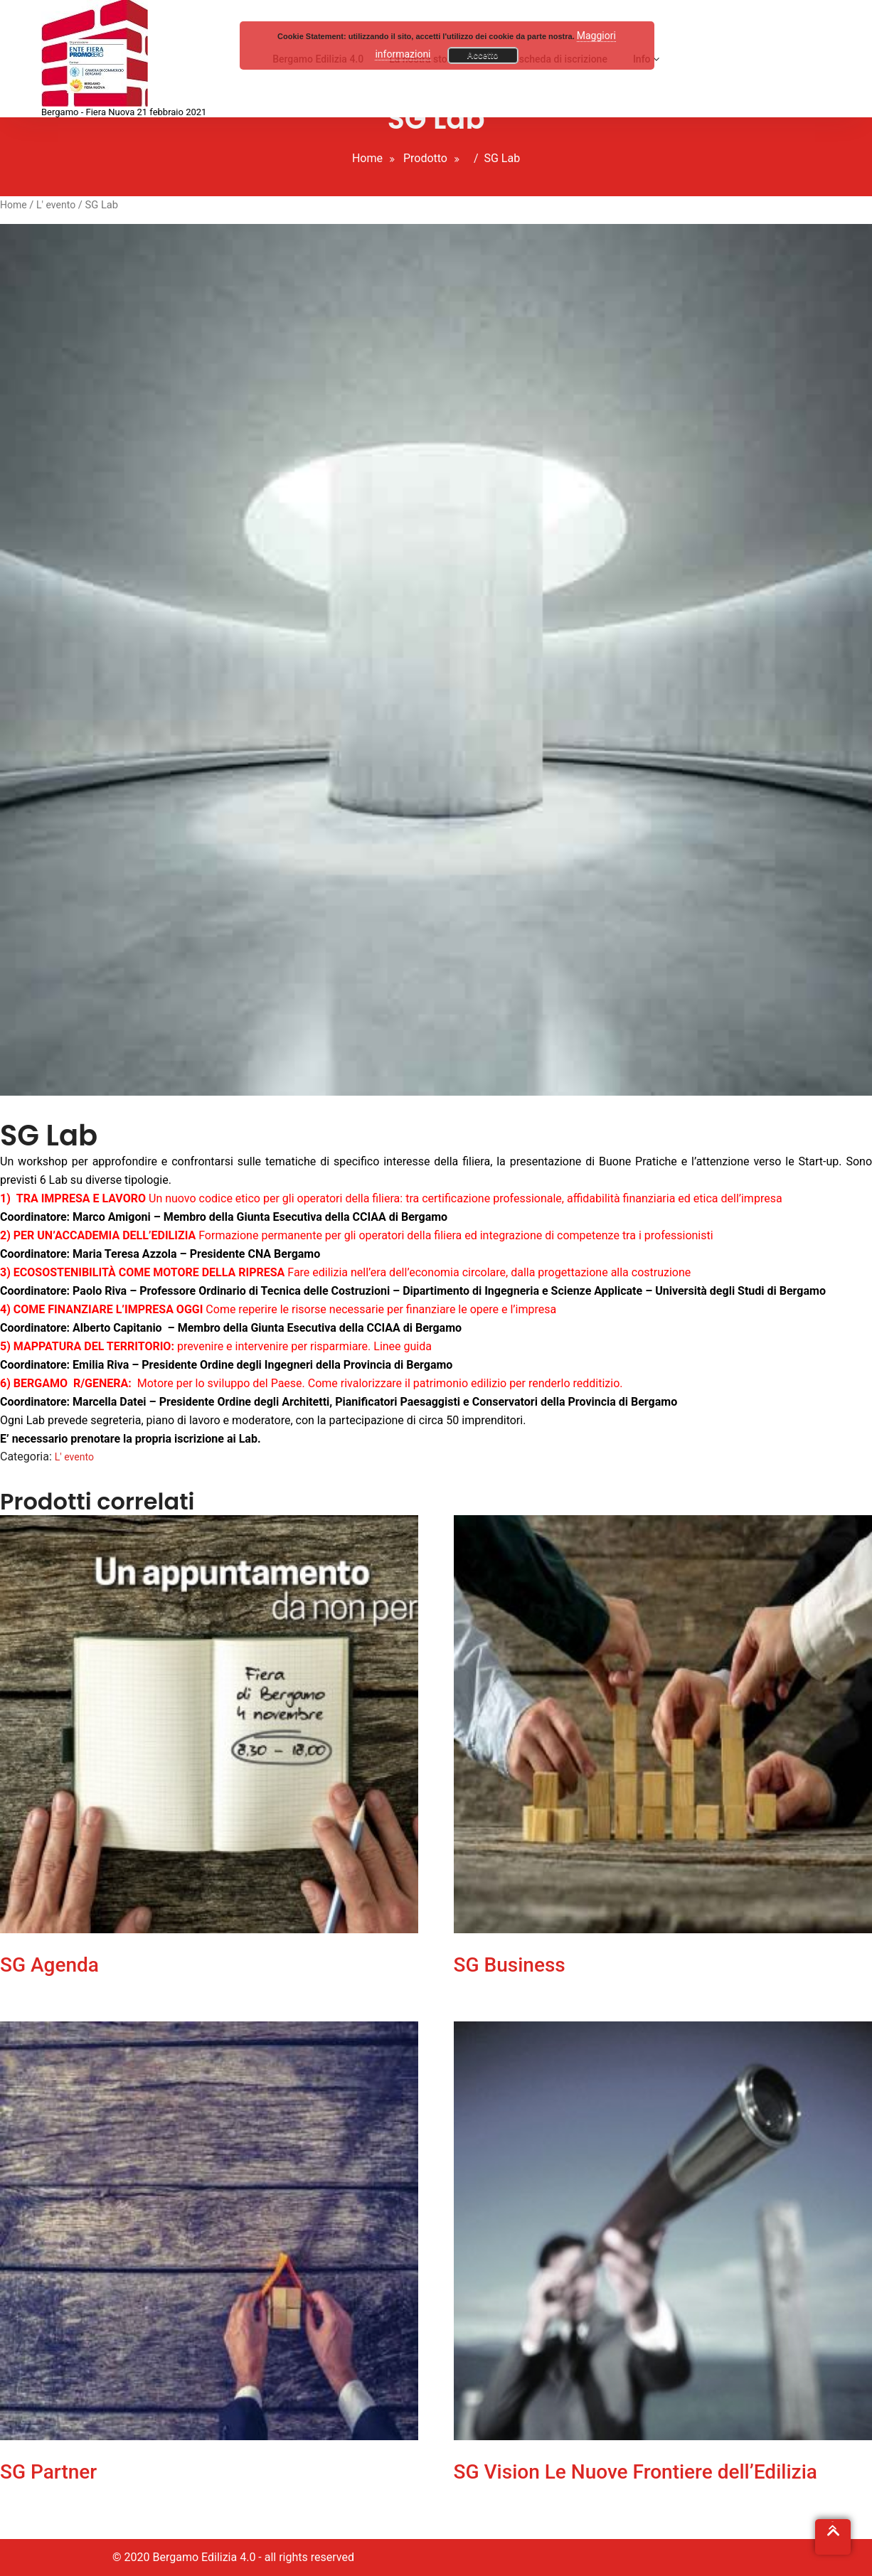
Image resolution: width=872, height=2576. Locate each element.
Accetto (483, 55)
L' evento (55, 204)
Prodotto (425, 158)
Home (367, 158)
